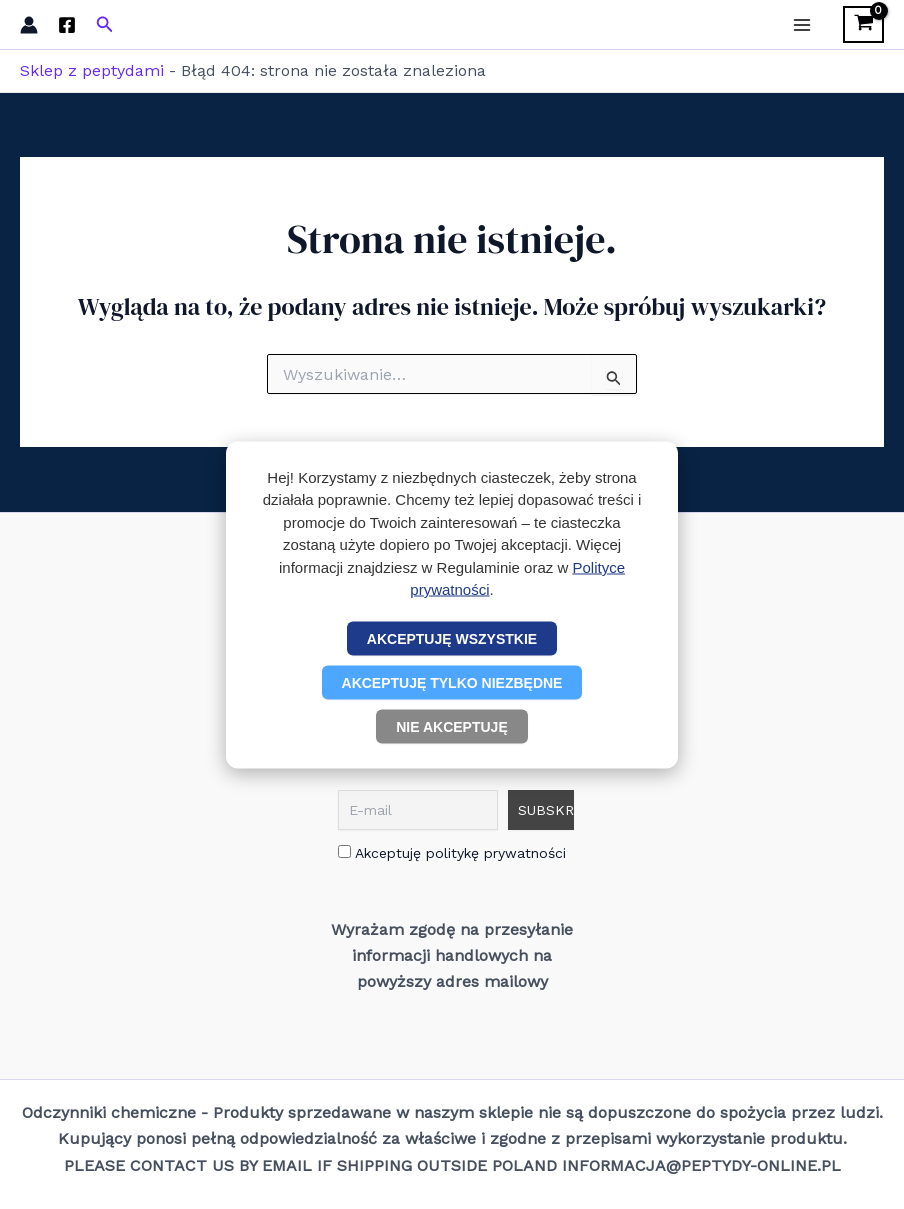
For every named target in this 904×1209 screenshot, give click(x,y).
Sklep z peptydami (92, 70)
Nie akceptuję (452, 726)
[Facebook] (67, 25)
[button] (105, 24)
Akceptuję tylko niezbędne (452, 682)
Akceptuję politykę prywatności (452, 853)
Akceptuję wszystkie (452, 638)
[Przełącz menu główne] (802, 24)
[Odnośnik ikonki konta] (29, 25)
